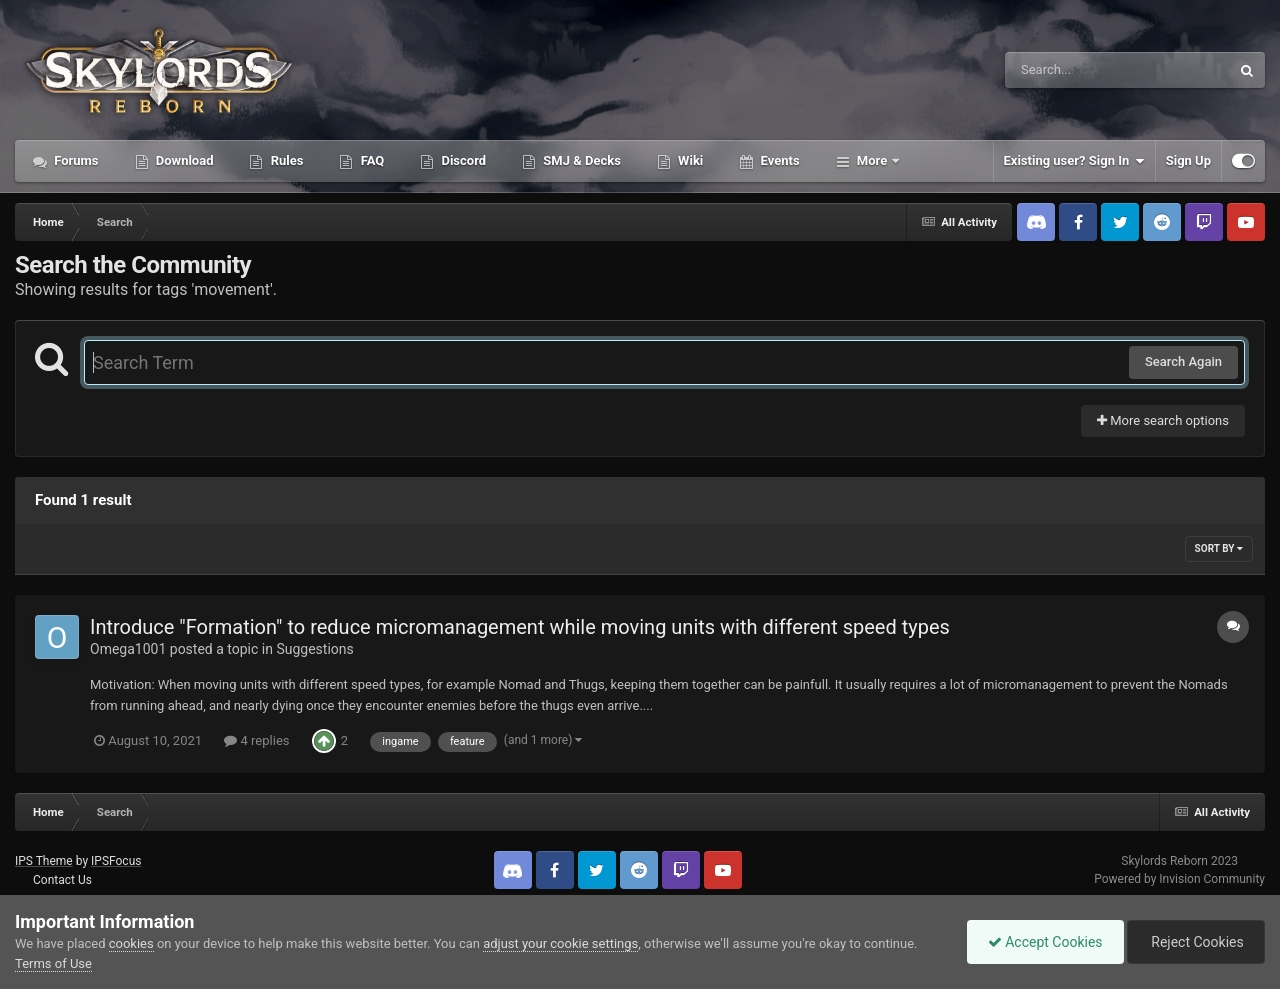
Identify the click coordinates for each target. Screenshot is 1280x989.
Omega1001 (128, 649)
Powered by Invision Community (1179, 879)
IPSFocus (116, 861)
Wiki (689, 160)
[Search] (1067, 70)
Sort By (1219, 548)
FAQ (370, 160)
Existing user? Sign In (1074, 161)
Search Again (1183, 361)
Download (183, 160)
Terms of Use (53, 963)
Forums (75, 160)
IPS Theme (44, 861)
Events (778, 160)
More (872, 160)
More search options (1163, 420)
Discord (462, 160)
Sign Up (1188, 160)
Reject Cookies (1196, 942)
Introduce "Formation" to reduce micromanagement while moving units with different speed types (520, 627)
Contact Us (62, 880)
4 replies (256, 740)
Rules (285, 160)
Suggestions (314, 649)
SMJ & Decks (580, 160)
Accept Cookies (1045, 942)
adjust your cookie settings (560, 943)
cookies (131, 943)
